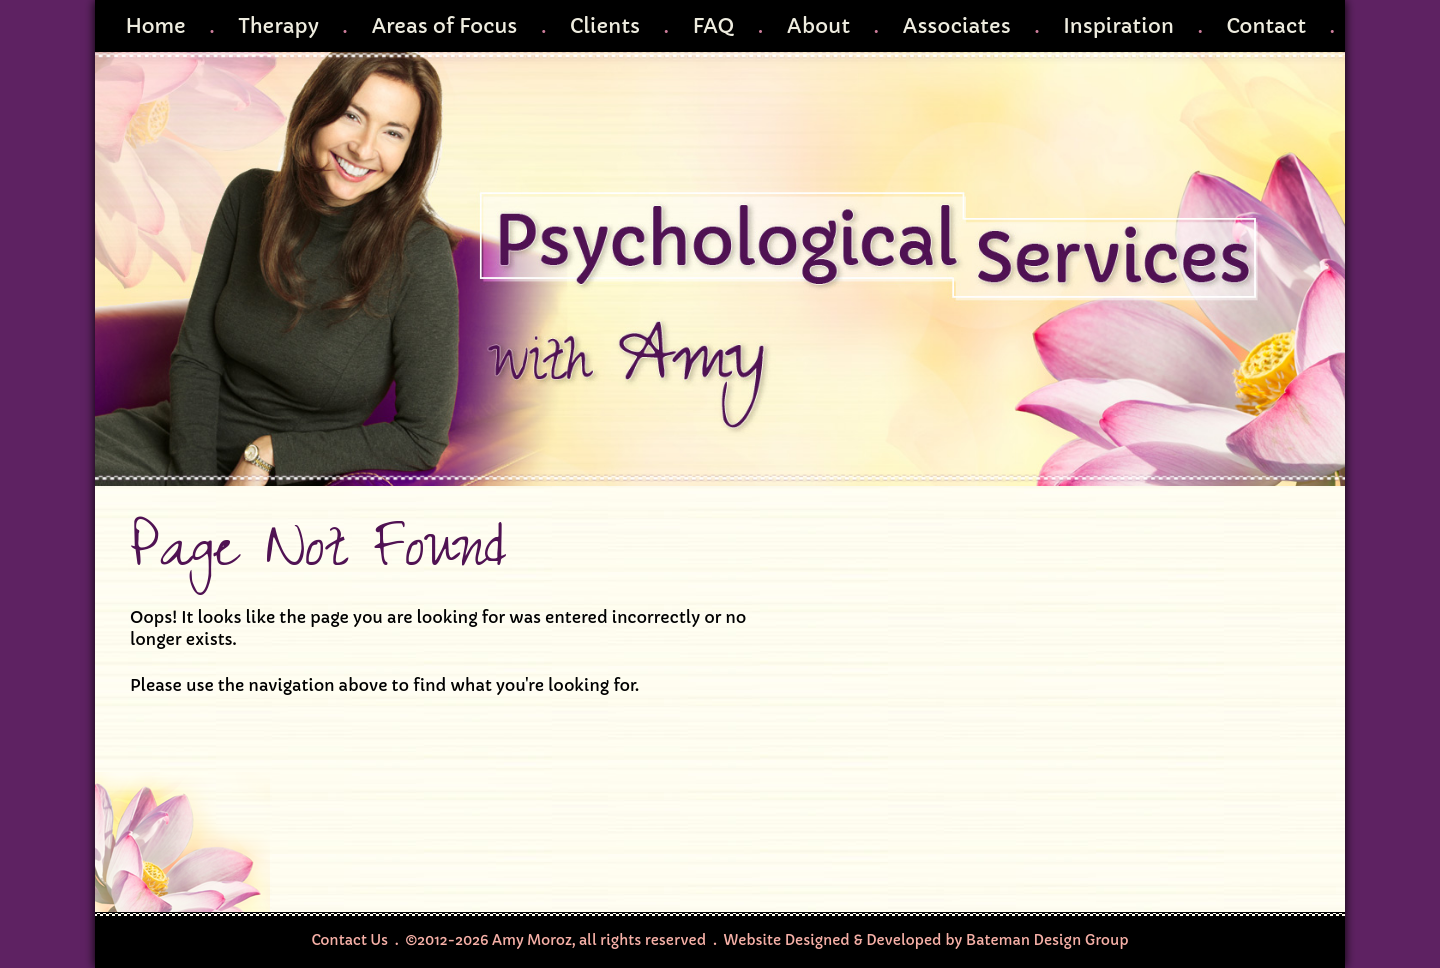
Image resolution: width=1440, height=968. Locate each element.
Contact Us (349, 940)
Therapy (278, 26)
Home (155, 26)
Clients (605, 26)
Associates (956, 26)
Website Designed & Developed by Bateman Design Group (926, 940)
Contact (1266, 26)
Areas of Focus (444, 26)
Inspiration (1118, 26)
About (818, 26)
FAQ (713, 26)
